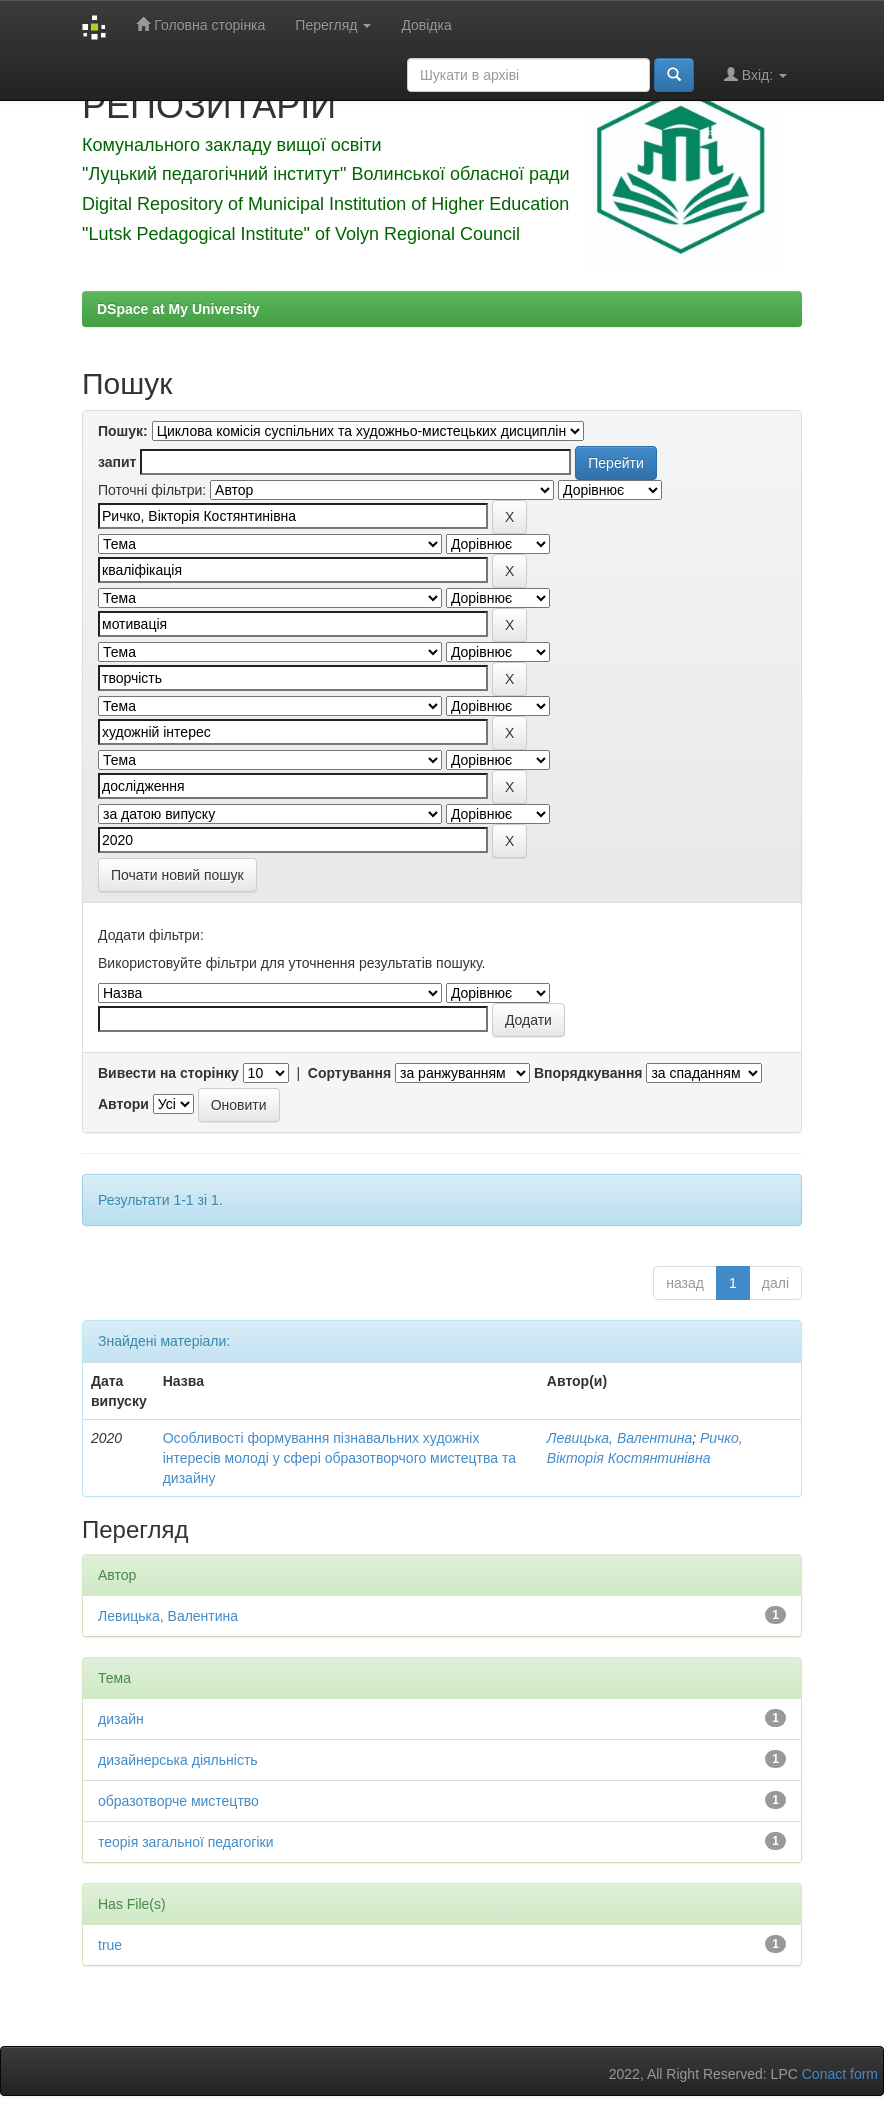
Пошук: (123, 431)
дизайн (121, 1719)
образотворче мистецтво (178, 1801)
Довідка (426, 25)
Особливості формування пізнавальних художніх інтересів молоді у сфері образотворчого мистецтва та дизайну (339, 1458)
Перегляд (333, 25)
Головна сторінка (200, 24)
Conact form (840, 2074)
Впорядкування (588, 1073)
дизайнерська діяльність (178, 1760)
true (110, 1945)
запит (117, 462)
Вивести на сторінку (168, 1073)
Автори (123, 1104)
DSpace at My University (178, 309)
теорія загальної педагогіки (186, 1842)
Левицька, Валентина (619, 1438)
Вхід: (755, 74)
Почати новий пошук (177, 875)
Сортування (349, 1073)
